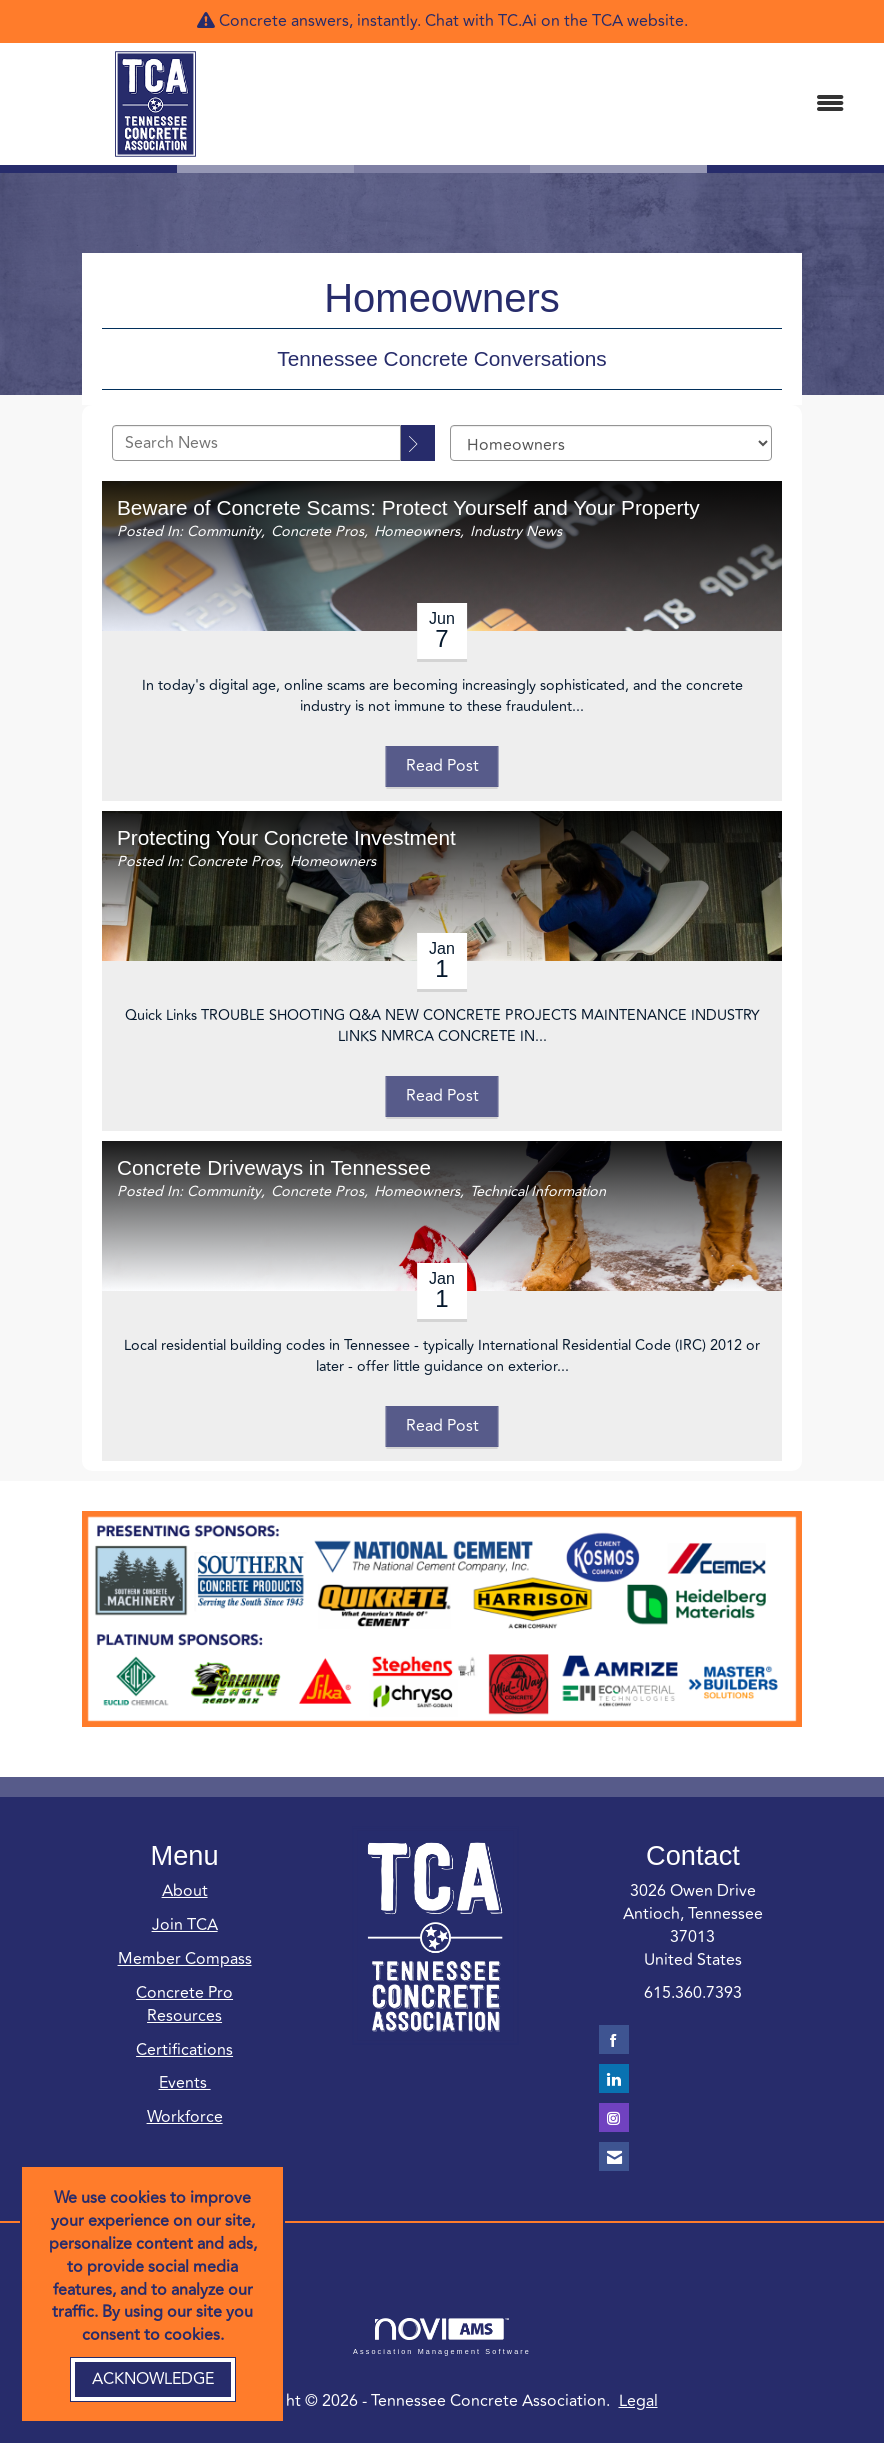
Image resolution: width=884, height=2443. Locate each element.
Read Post (442, 766)
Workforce (185, 2117)
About (185, 1891)
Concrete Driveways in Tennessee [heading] (274, 1167)
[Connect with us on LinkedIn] (614, 2078)
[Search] (418, 443)
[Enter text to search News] (256, 443)
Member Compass (185, 1959)
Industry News (516, 531)
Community (224, 531)
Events (185, 2083)
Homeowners (417, 531)
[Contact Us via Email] (614, 2156)
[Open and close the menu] (580, 104)
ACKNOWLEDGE (153, 2379)
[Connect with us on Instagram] (614, 2117)
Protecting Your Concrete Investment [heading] (286, 837)
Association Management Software (442, 2336)
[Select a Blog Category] (611, 443)
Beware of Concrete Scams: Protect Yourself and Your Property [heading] (408, 507)
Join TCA (185, 1925)
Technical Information (538, 1191)
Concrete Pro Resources (184, 2004)
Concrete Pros (317, 531)
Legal (638, 2401)
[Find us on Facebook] (614, 2039)
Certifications (184, 2050)
